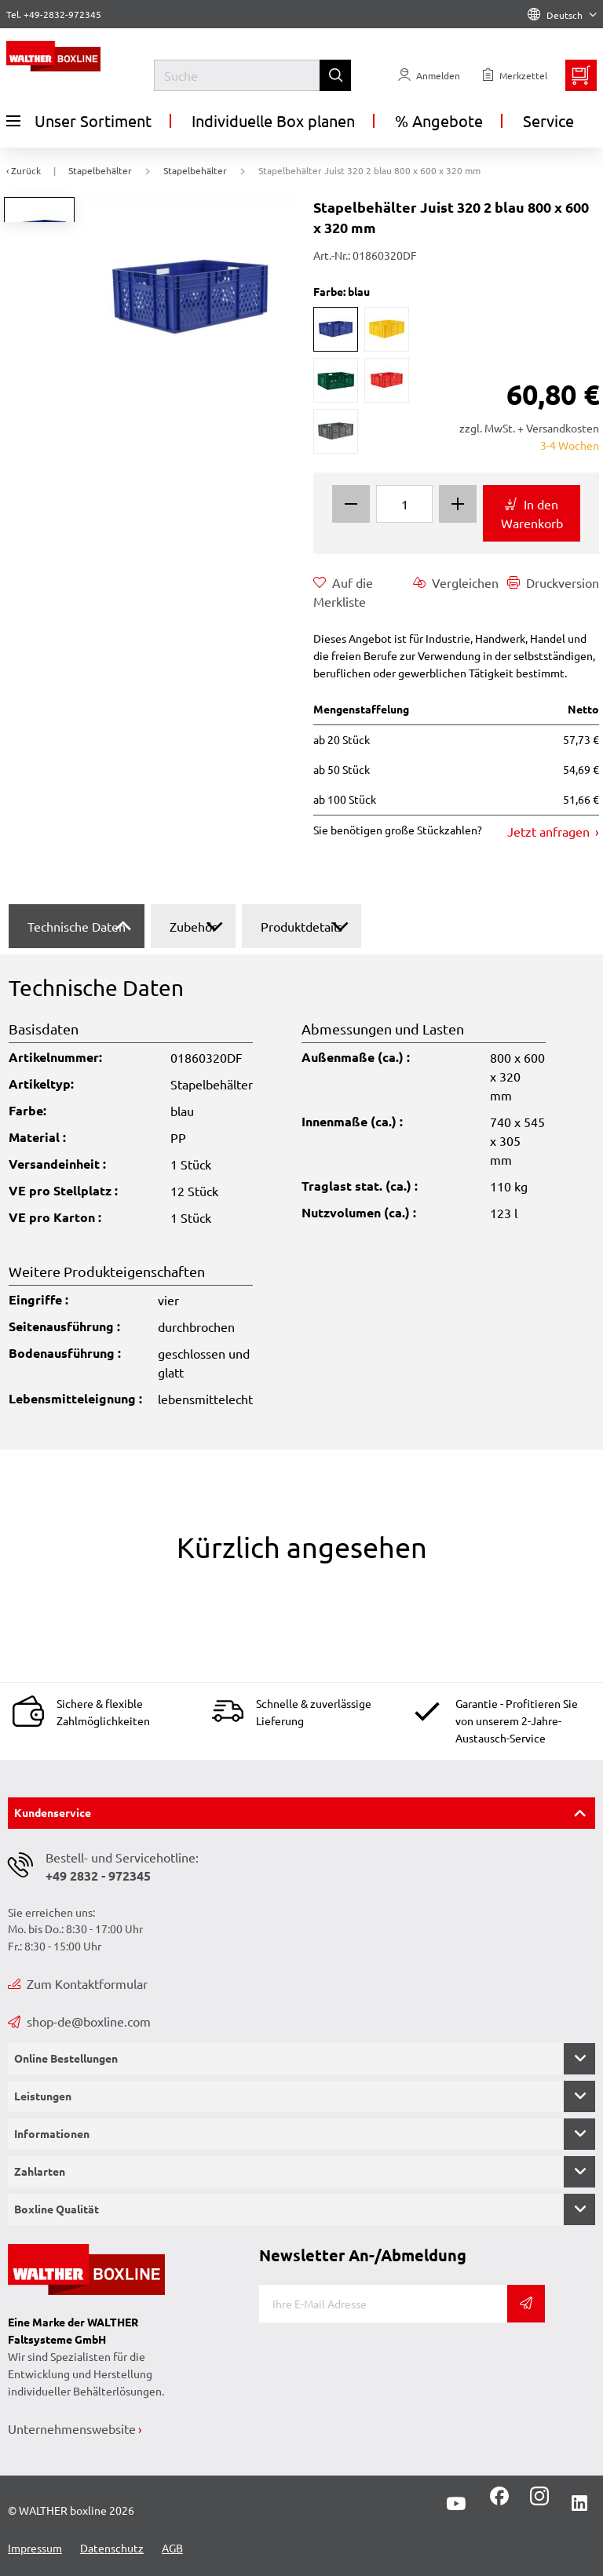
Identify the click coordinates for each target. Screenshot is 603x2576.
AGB (172, 2548)
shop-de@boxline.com (79, 2021)
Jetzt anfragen (550, 831)
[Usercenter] (429, 75)
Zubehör (193, 926)
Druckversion (553, 582)
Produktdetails (301, 926)
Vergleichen (456, 582)
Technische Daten (76, 926)
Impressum (35, 2548)
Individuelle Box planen (273, 120)
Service (548, 120)
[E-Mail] (383, 2303)
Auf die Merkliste (343, 591)
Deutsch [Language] (562, 15)
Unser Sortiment (79, 121)
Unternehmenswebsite (72, 2428)
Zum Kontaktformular (78, 1983)
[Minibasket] (581, 75)
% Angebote (439, 120)
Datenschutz (112, 2548)
